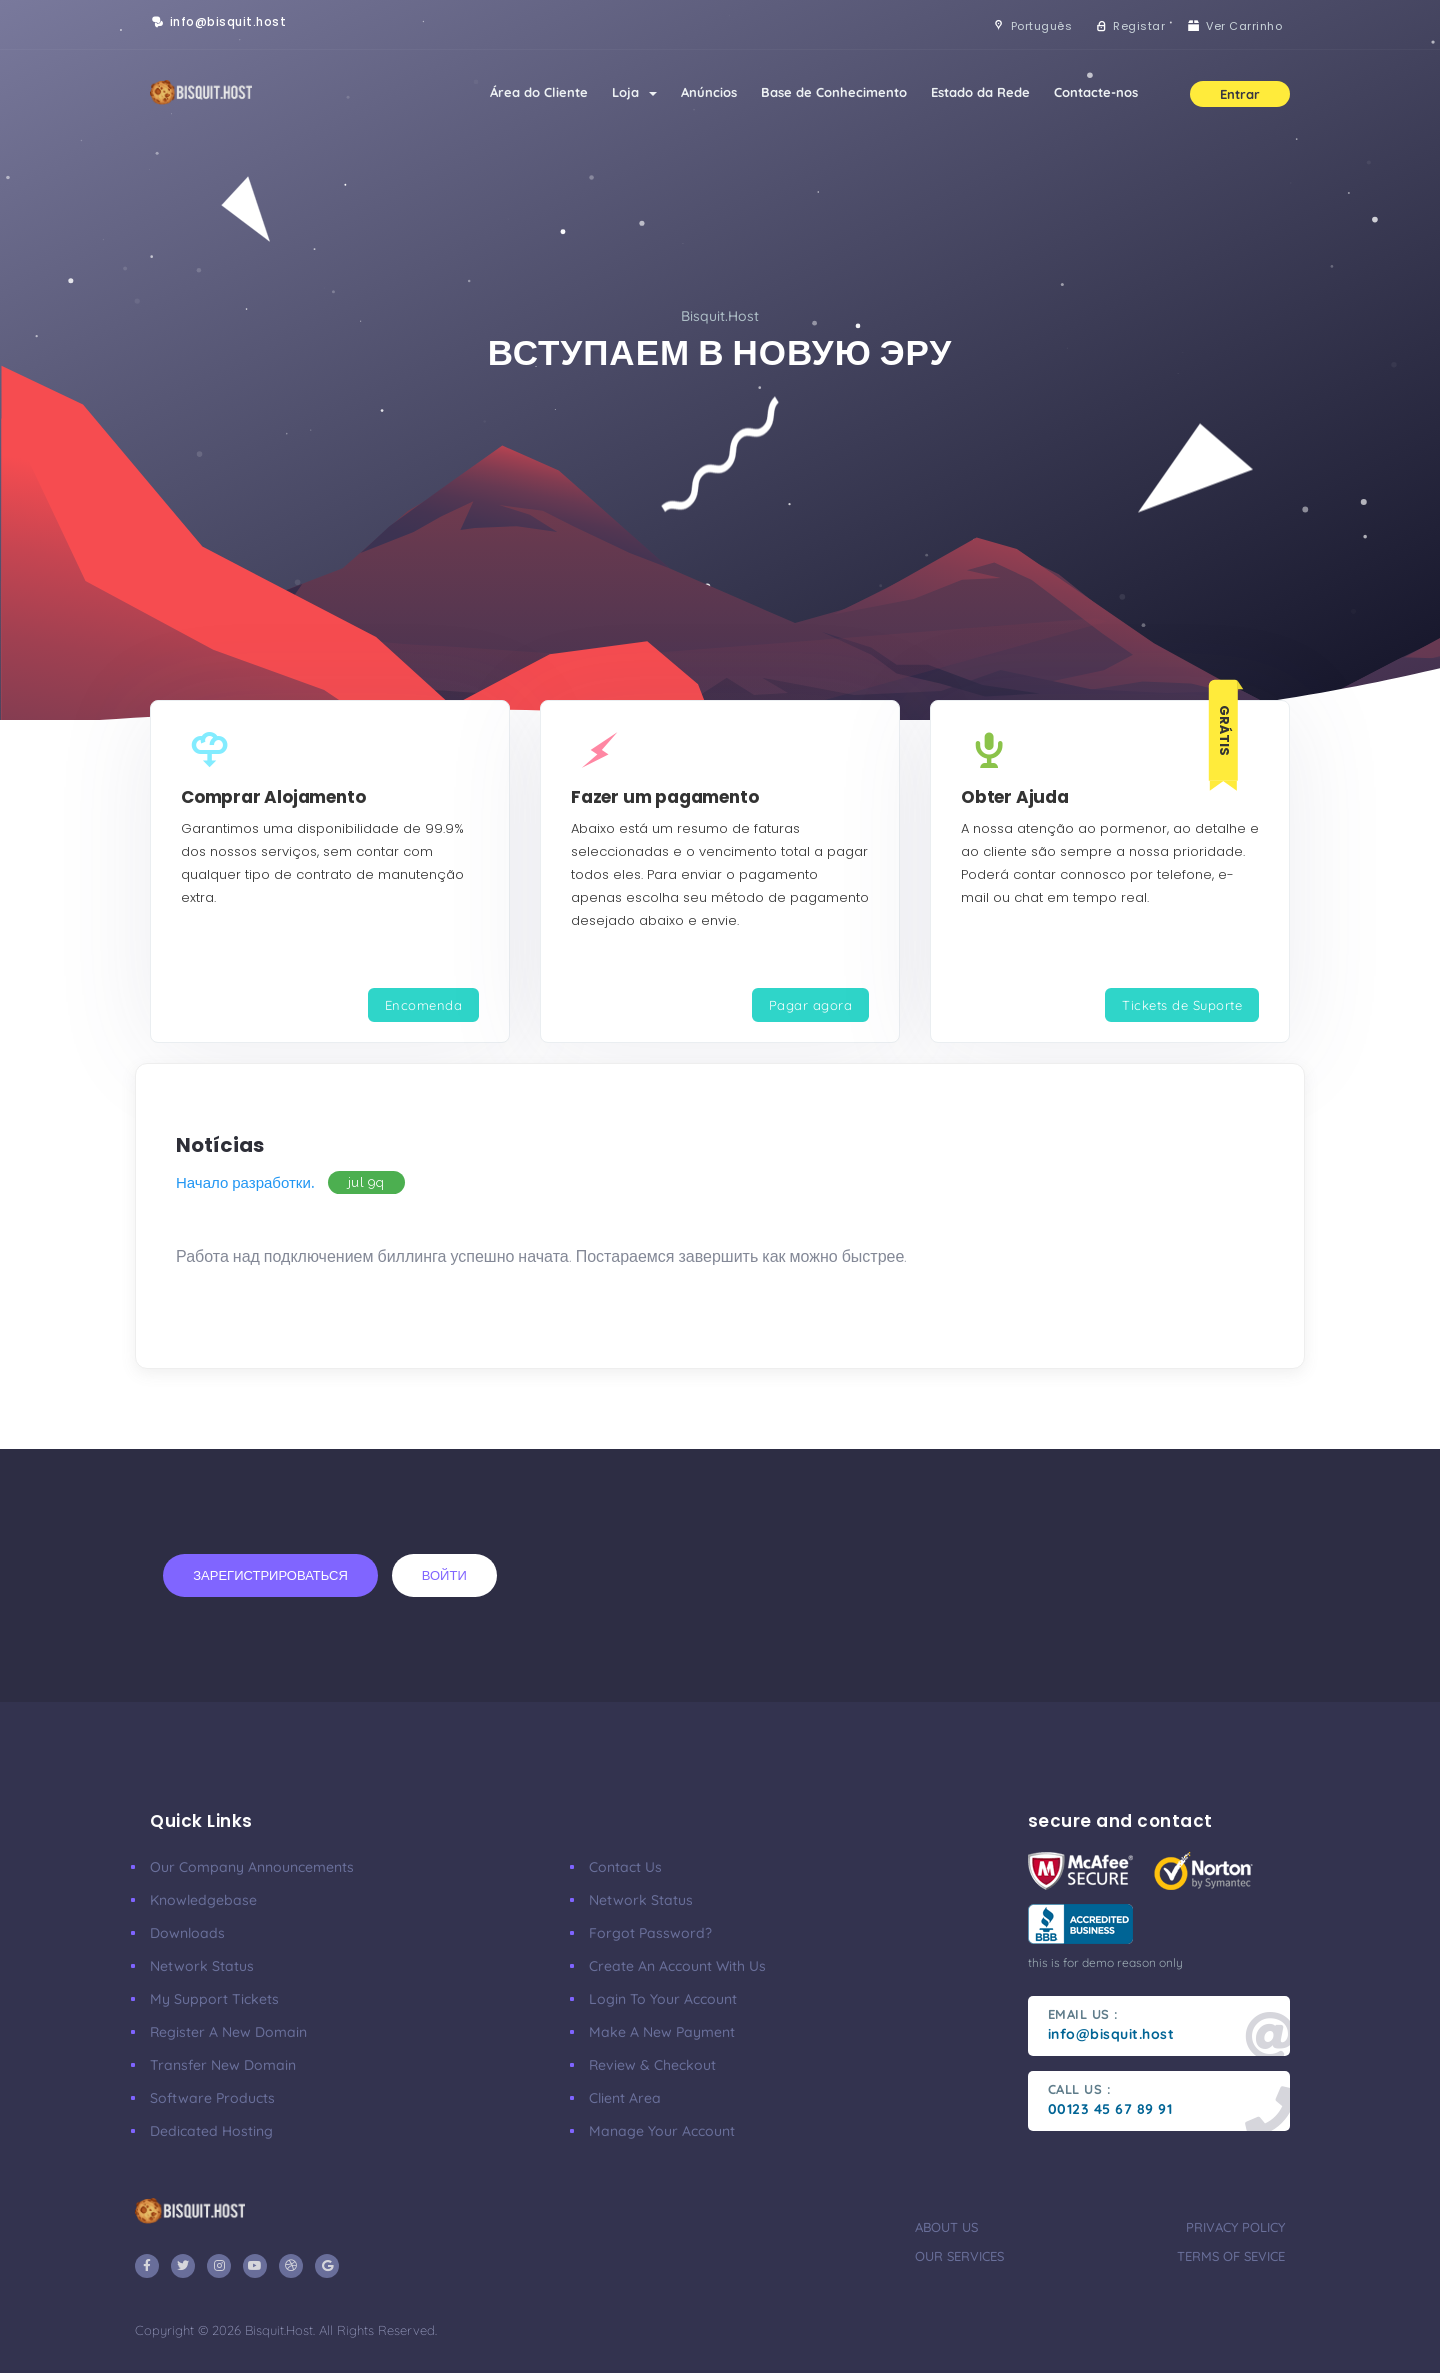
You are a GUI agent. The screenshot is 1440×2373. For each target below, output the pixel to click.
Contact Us (625, 1867)
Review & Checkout (652, 2065)
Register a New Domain (228, 2032)
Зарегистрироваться (270, 1575)
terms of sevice (1231, 2256)
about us (946, 2227)
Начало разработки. (245, 1182)
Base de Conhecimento (834, 92)
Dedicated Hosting (211, 2131)
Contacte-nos (1096, 92)
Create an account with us (677, 1966)
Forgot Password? (650, 1933)
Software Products (212, 2098)
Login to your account (663, 1999)
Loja (634, 92)
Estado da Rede (980, 92)
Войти (444, 1575)
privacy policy (1235, 2227)
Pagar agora (811, 1005)
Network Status (202, 1966)
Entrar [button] (1240, 94)
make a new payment (662, 2032)
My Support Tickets (214, 1999)
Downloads (187, 1933)
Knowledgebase (203, 1900)
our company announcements (252, 1867)
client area (625, 2098)
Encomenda (424, 1005)
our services (959, 2256)
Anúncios (709, 92)
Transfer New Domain (223, 2065)
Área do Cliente (539, 92)
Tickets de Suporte (1182, 1005)
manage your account (662, 2131)
